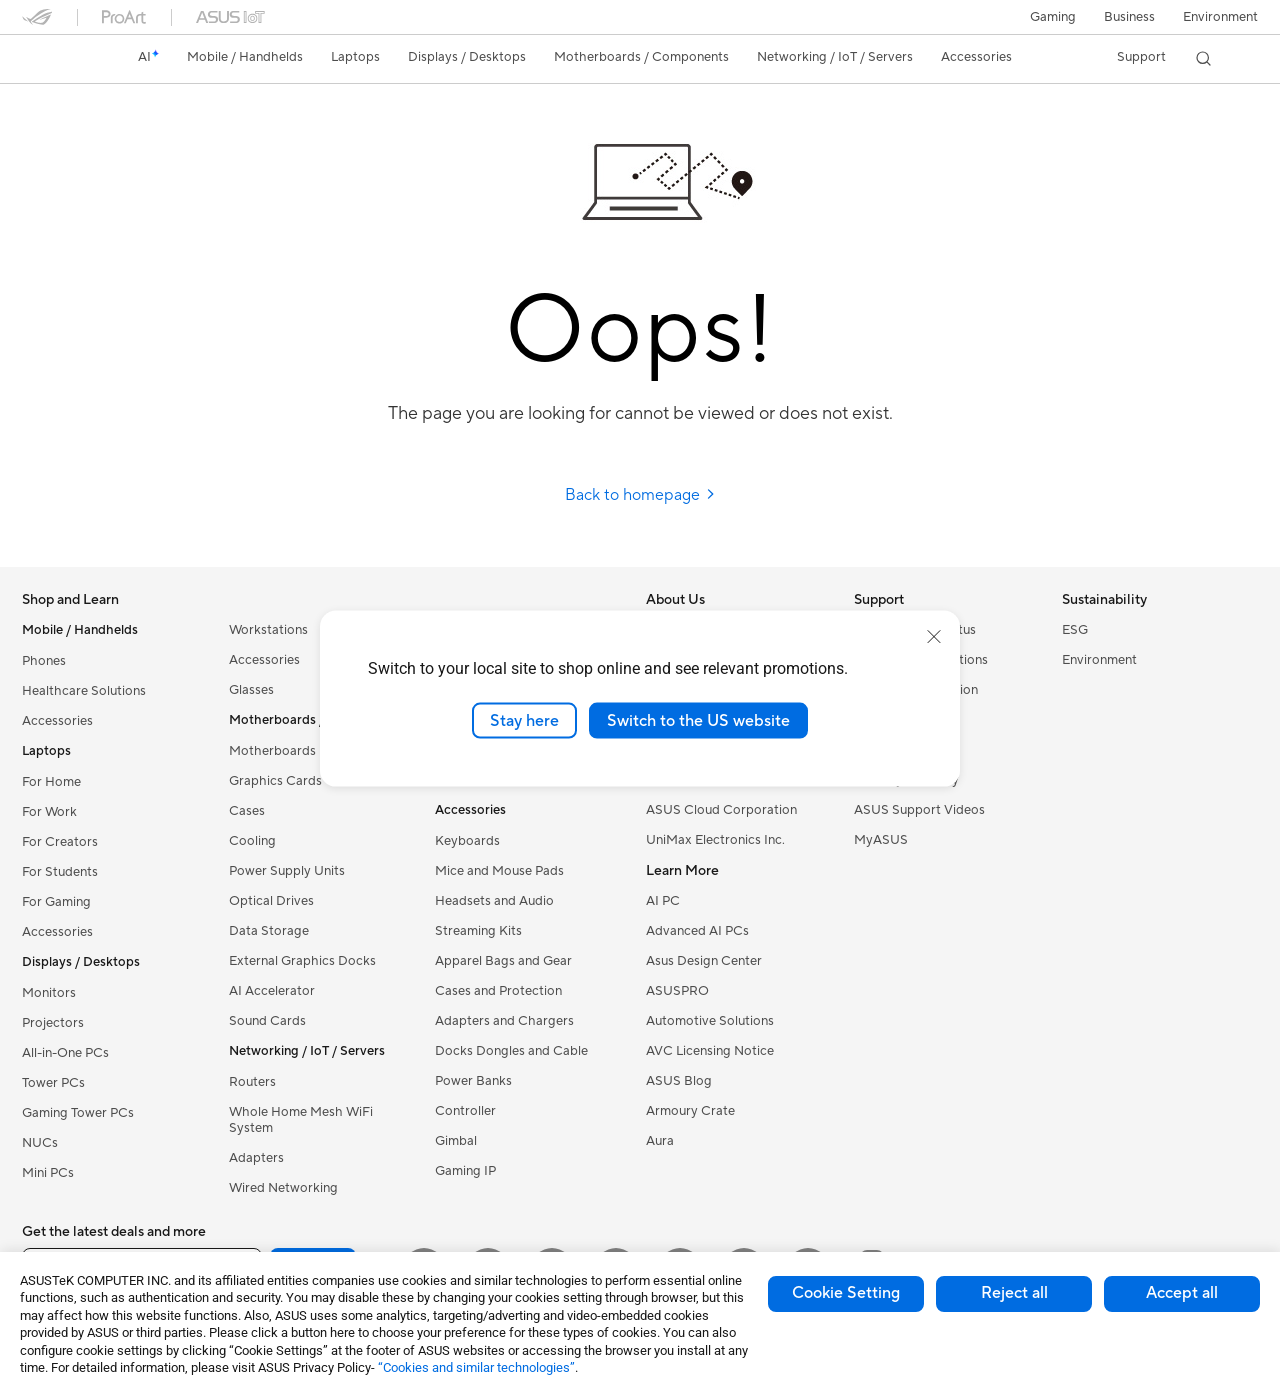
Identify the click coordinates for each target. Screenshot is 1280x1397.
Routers (252, 1082)
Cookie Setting (846, 1293)
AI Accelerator (272, 991)
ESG (1075, 630)
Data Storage (269, 931)
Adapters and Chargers (504, 1021)
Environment (1220, 17)
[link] (56, 59)
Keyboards (467, 841)
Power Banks (473, 1081)
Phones (44, 661)
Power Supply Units (287, 871)
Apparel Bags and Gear (503, 961)
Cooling (252, 841)
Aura (660, 1141)
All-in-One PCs (65, 1053)
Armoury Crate (690, 1111)
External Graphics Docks (302, 961)
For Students (60, 872)
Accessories (57, 721)
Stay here (524, 720)
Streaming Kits (478, 931)
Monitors (49, 993)
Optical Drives (271, 901)
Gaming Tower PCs (78, 1113)
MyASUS (881, 840)
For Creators (60, 842)
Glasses (251, 690)
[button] (1053, 17)
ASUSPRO (677, 991)
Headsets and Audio (494, 901)
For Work (49, 812)
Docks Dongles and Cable (511, 1051)
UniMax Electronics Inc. (715, 840)
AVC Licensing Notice (710, 1051)
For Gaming (56, 902)
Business (1129, 17)
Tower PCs (53, 1083)
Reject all (1014, 1293)
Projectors (53, 1023)
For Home (51, 782)
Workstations (268, 630)
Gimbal (456, 1141)
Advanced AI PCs (697, 931)
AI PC (663, 901)
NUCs (40, 1143)
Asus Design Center (704, 961)
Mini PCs (48, 1173)
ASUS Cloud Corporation (721, 810)
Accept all (1182, 1293)
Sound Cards (267, 1021)
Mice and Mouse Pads (499, 871)
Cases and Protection (498, 991)
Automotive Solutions (710, 1021)
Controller (465, 1111)
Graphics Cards (275, 781)
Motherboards (272, 751)
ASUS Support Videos (919, 810)
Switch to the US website (698, 720)
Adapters (256, 1158)
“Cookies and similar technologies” (476, 1367)
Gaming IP (465, 1171)
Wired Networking (283, 1188)
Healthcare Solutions (84, 691)
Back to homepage (640, 495)
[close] (934, 636)
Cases (247, 811)
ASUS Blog (679, 1081)
